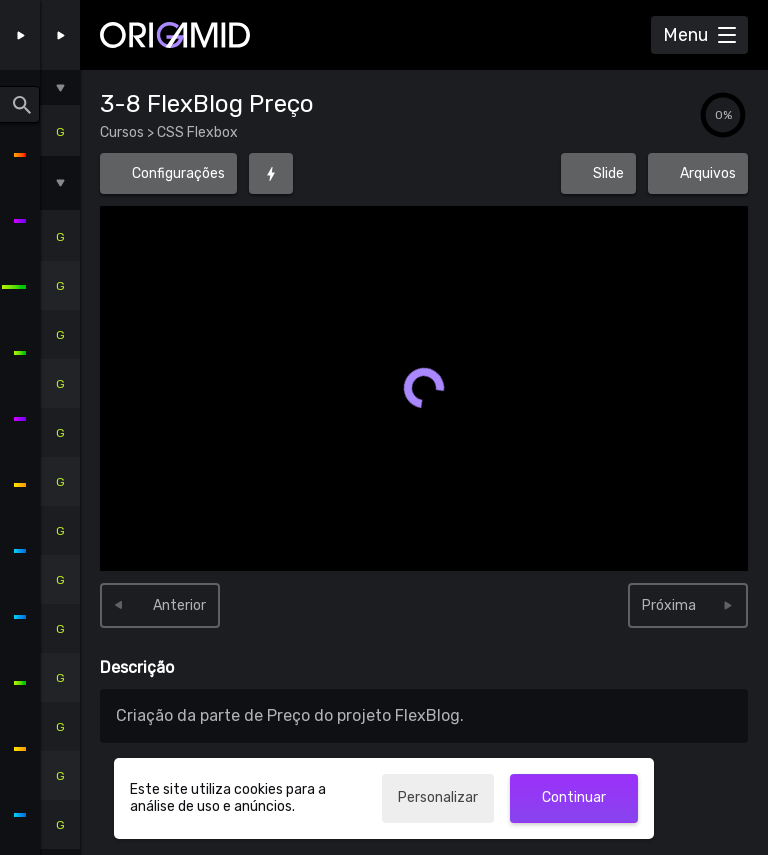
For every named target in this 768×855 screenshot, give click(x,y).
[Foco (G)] (271, 173)
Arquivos (698, 167)
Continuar (574, 797)
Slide (608, 173)
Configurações (178, 173)
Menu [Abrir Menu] (685, 35)
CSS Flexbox (196, 132)
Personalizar (438, 797)
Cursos (123, 132)
